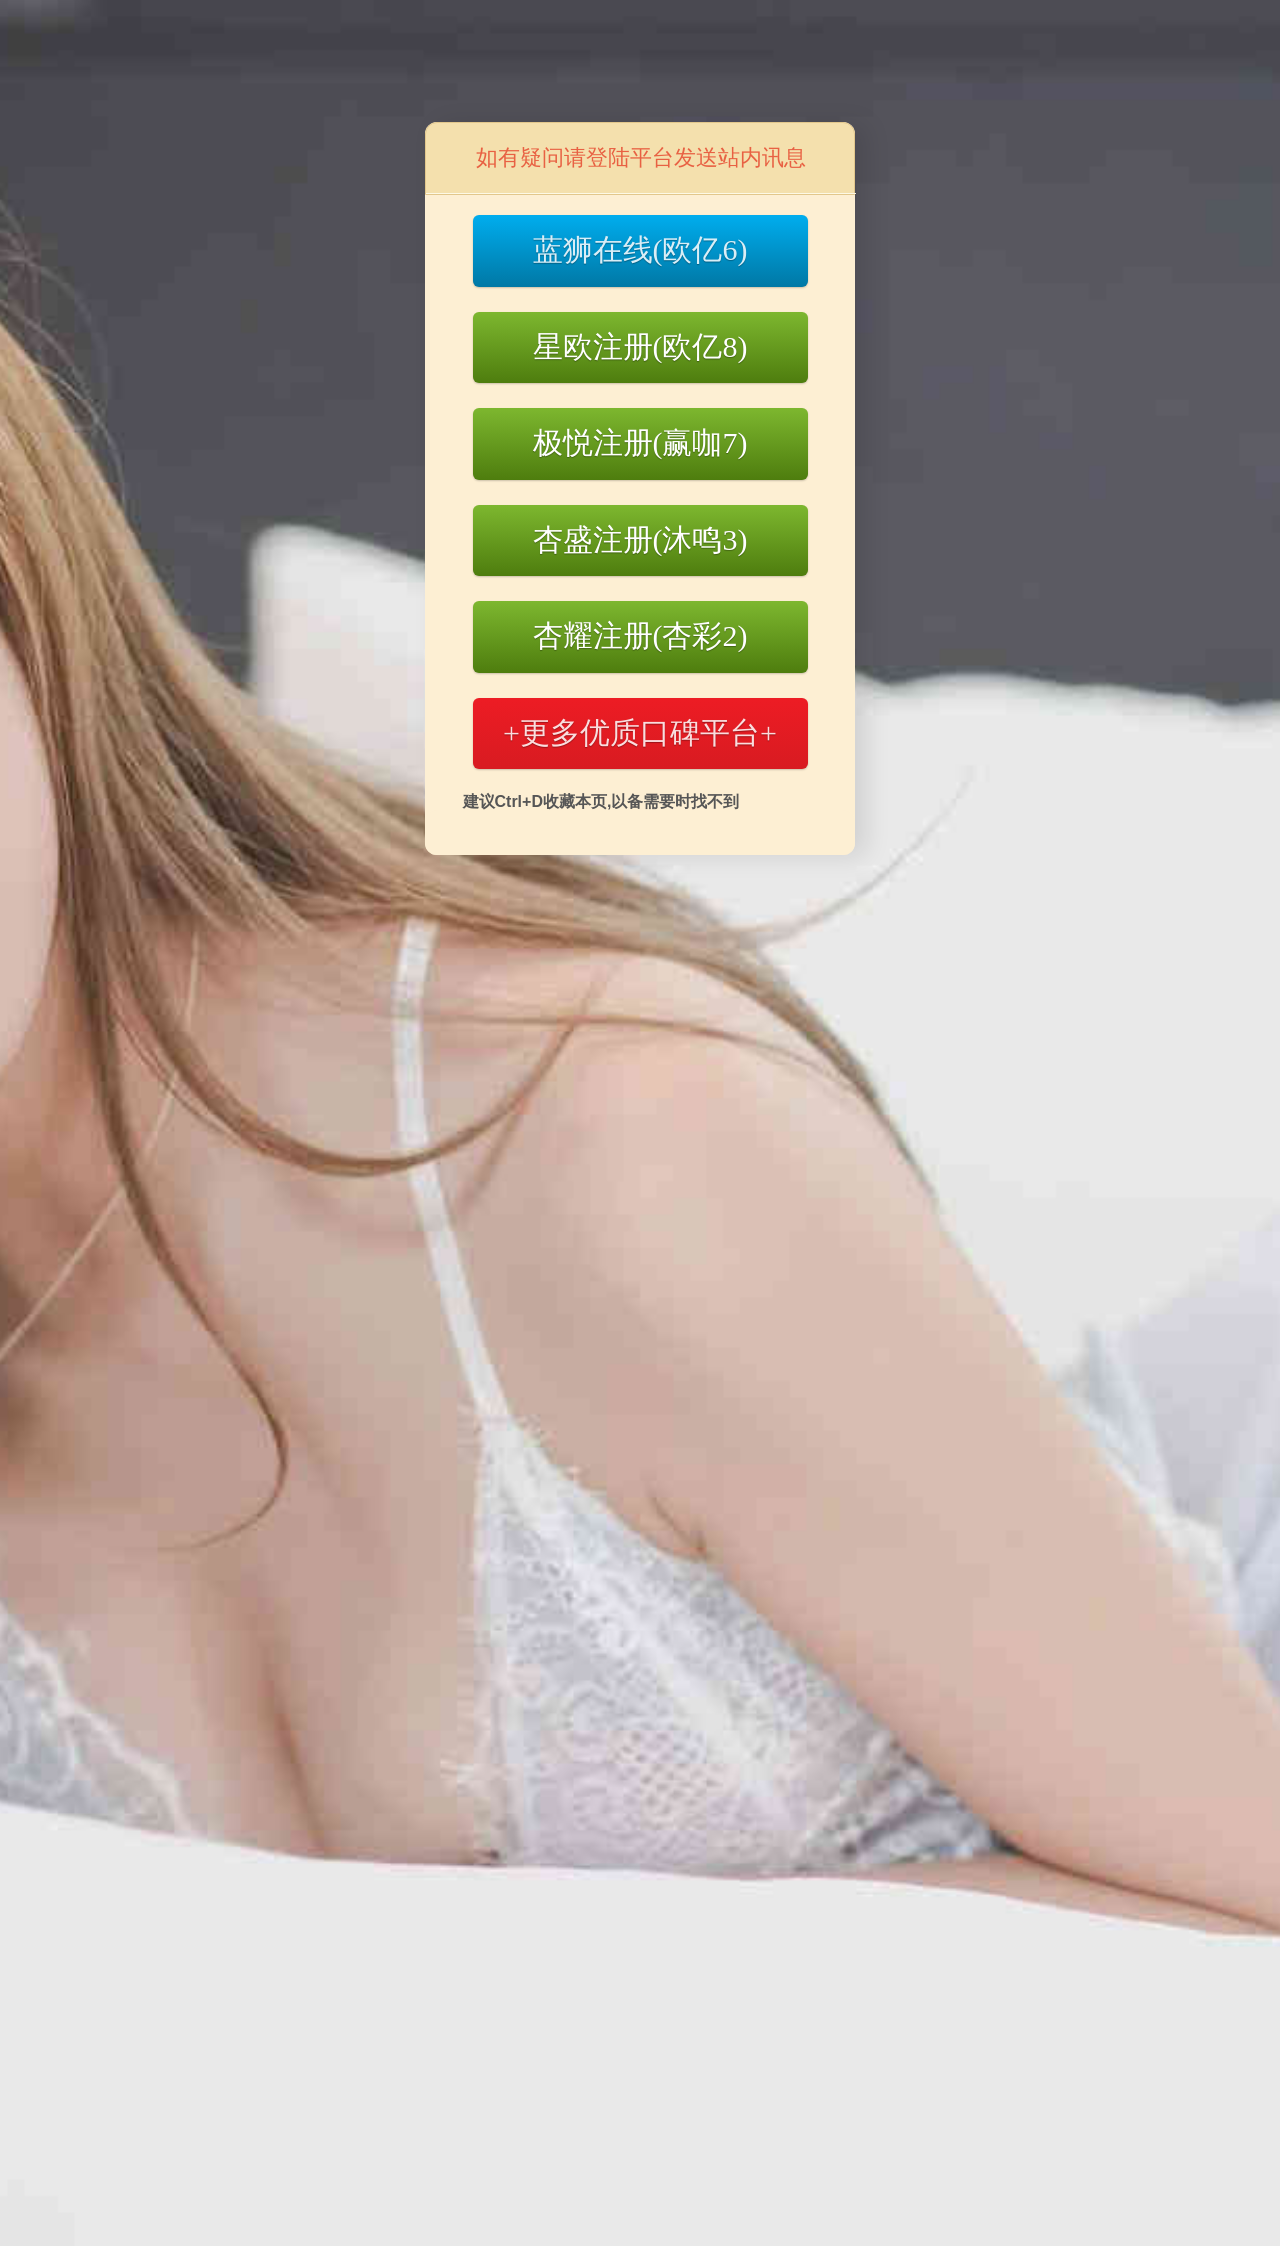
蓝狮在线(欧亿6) (640, 249)
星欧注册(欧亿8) (640, 346)
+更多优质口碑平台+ (640, 732)
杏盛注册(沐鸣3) (640, 539)
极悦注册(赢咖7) (640, 442)
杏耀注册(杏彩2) (640, 635)
